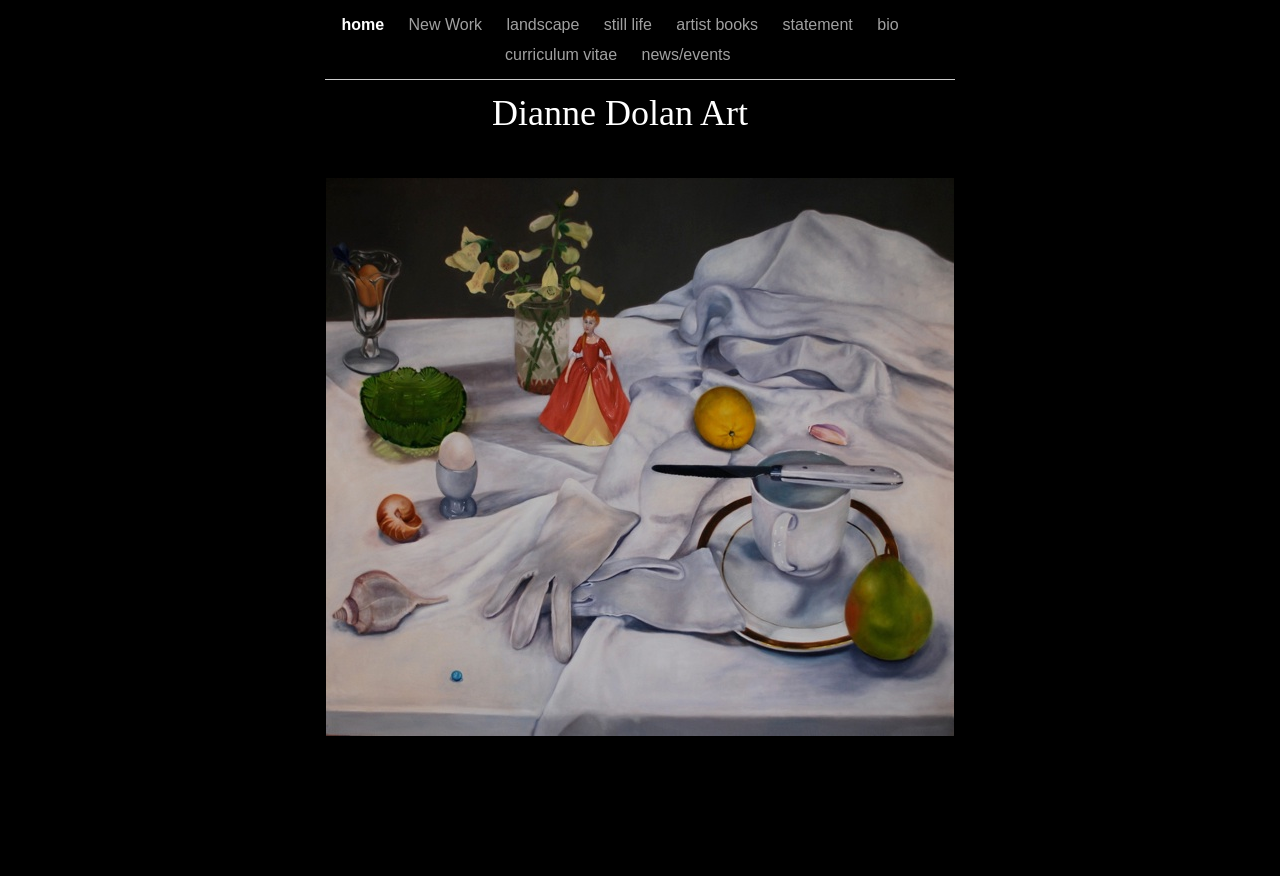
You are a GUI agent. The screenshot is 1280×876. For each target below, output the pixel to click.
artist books (719, 24)
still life (630, 24)
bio (887, 24)
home (364, 24)
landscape (544, 24)
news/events (688, 54)
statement (820, 24)
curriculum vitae (563, 54)
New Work (448, 24)
